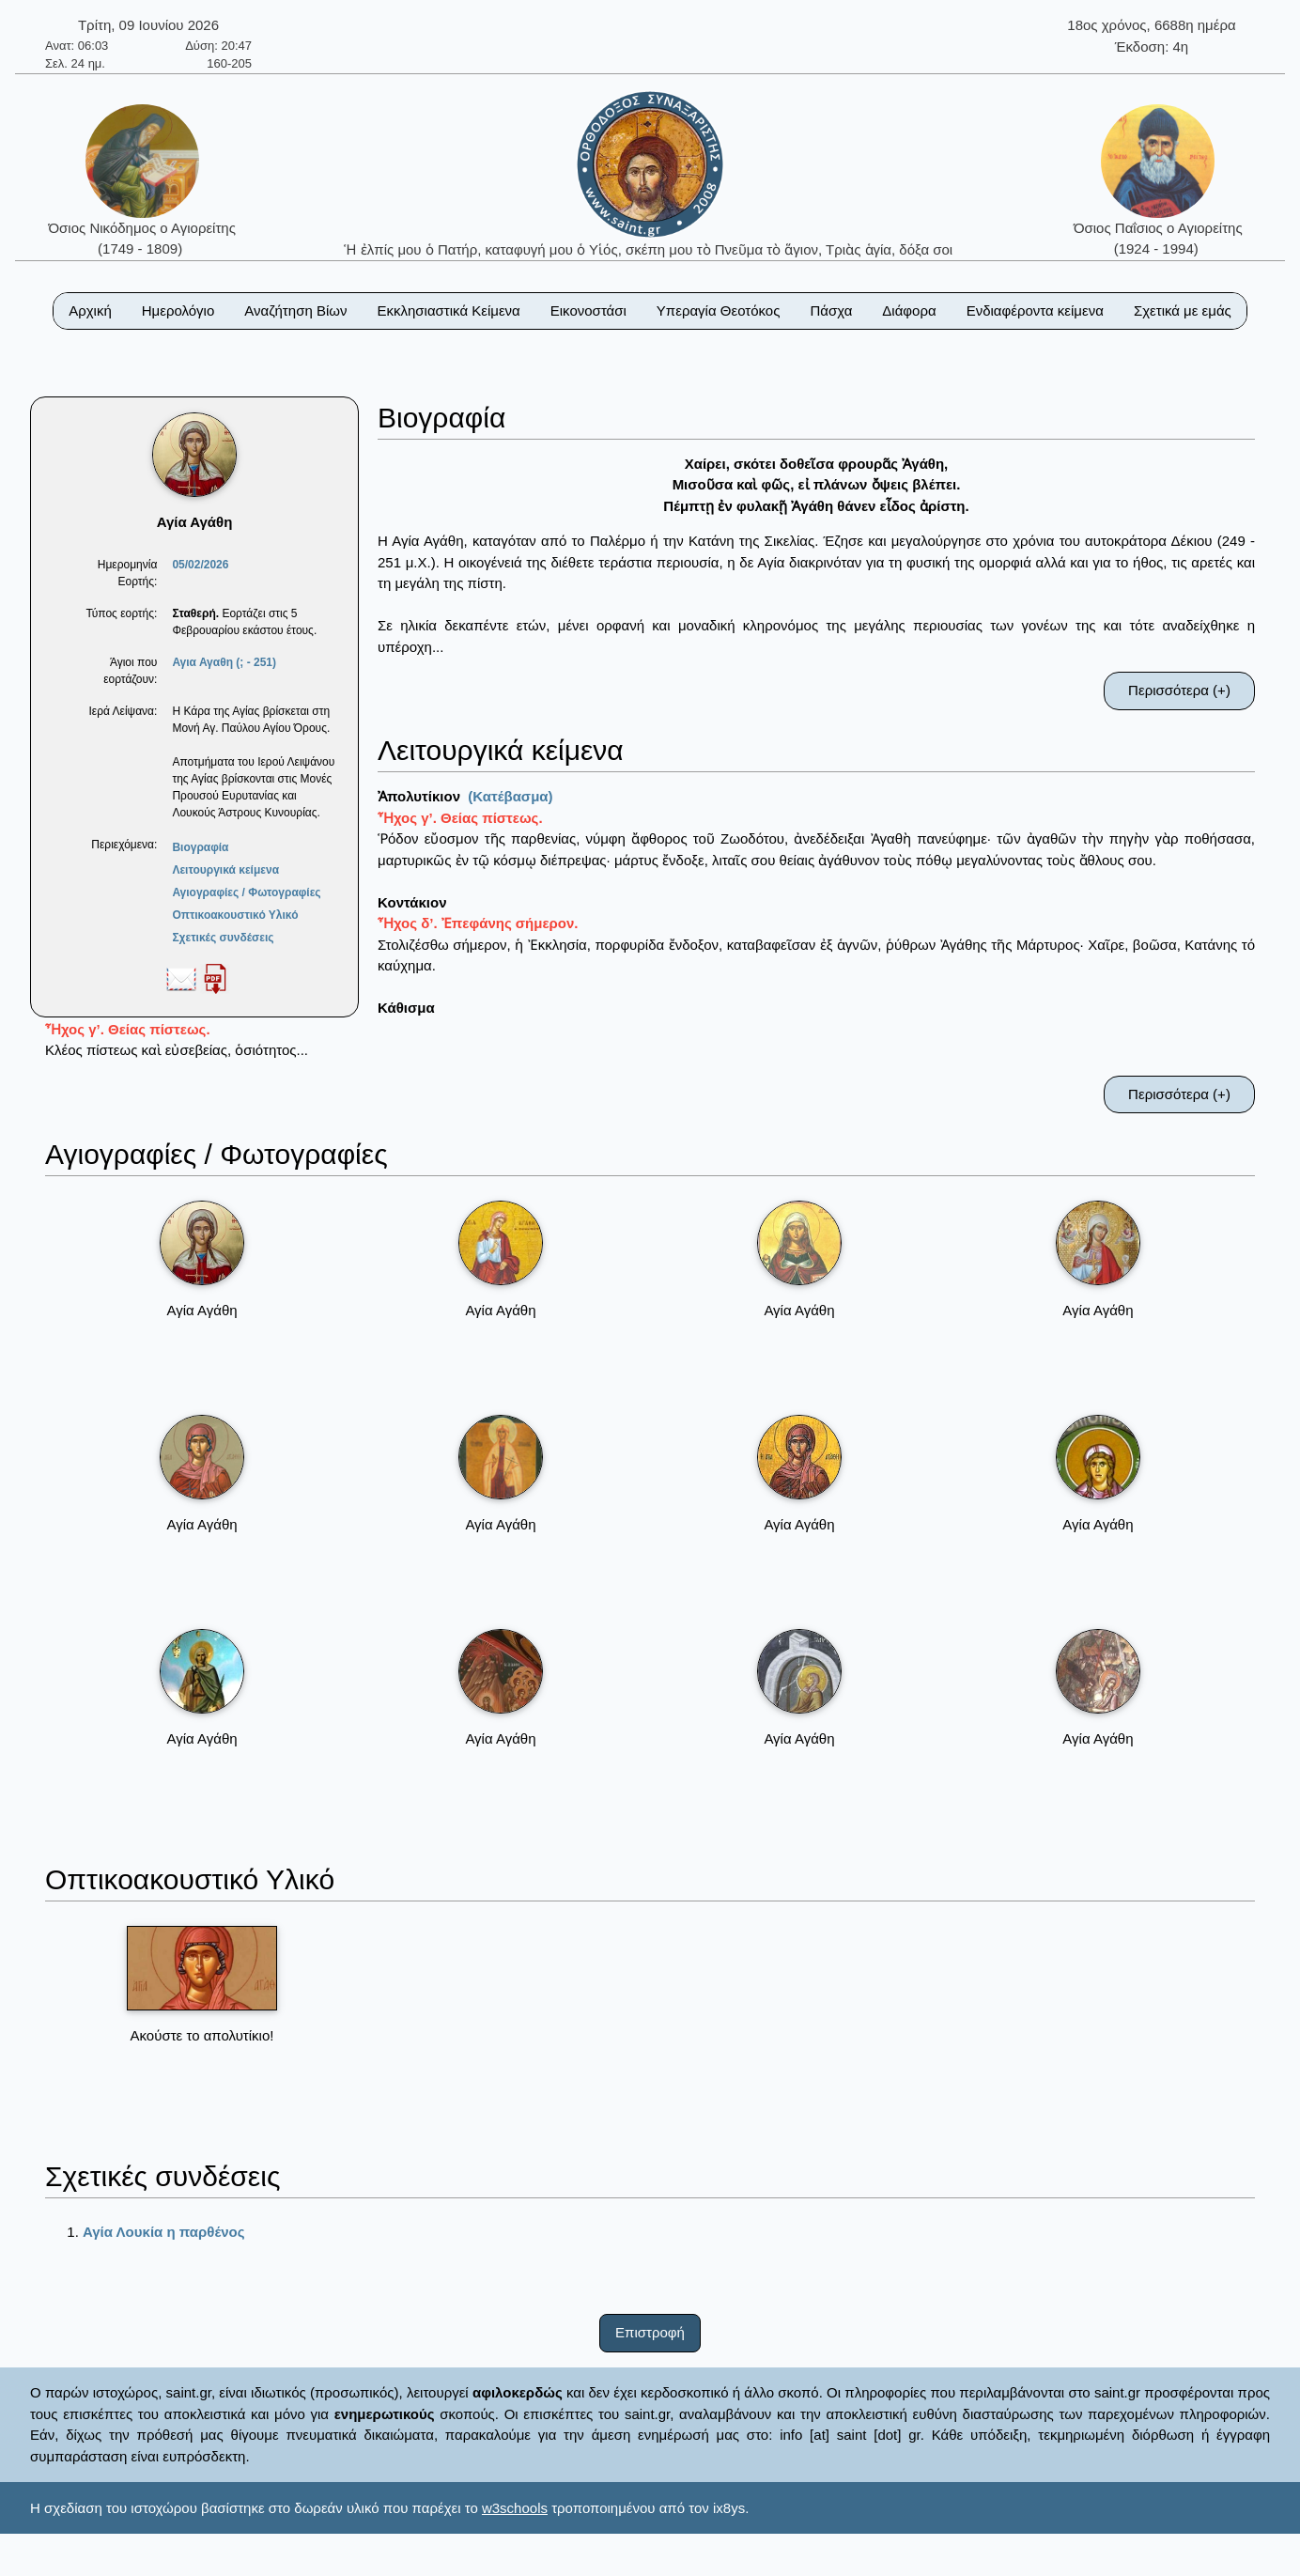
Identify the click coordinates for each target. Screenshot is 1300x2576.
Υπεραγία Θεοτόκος (719, 310)
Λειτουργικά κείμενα (225, 870)
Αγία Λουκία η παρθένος (164, 2232)
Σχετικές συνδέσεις (222, 937)
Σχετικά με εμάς (1182, 310)
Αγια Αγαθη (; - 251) (224, 662)
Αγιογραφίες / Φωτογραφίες (246, 892)
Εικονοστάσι (588, 310)
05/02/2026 (200, 564)
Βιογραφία (200, 847)
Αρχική (90, 310)
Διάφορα (909, 310)
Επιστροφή (650, 2332)
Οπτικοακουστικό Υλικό (235, 915)
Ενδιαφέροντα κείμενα (1035, 310)
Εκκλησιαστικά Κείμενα (448, 310)
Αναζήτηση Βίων (295, 310)
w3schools (515, 2508)
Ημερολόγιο (178, 310)
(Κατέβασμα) (510, 796)
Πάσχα (831, 310)
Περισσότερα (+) (1179, 690)
